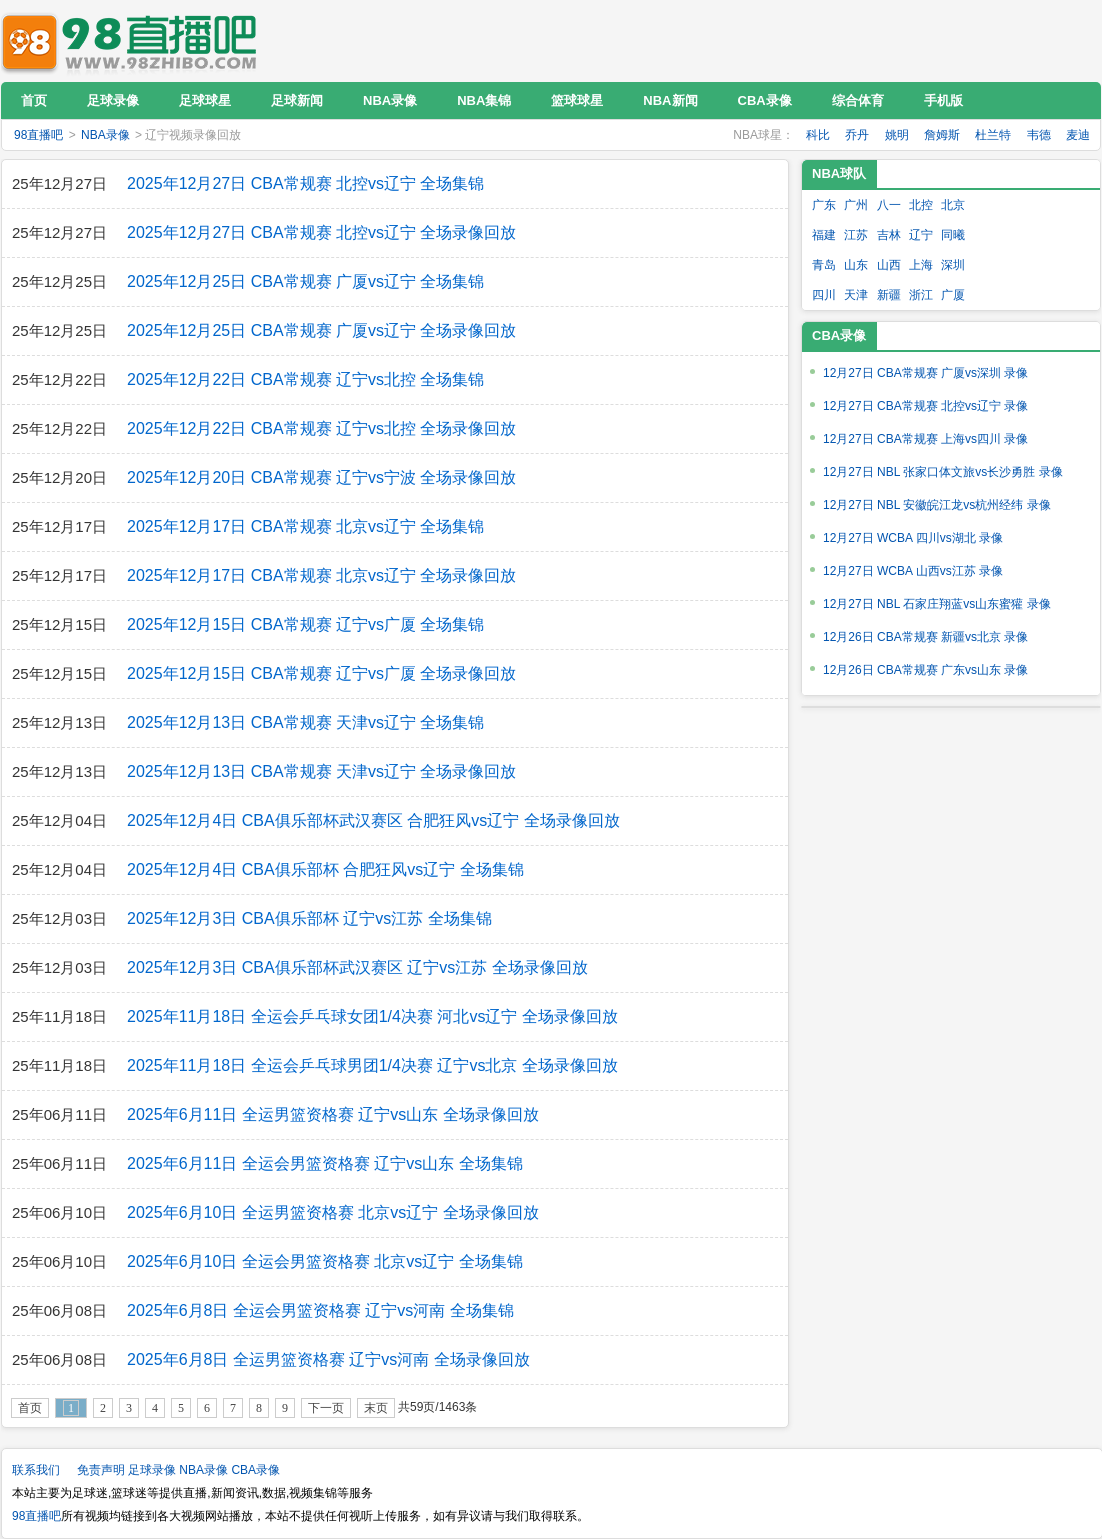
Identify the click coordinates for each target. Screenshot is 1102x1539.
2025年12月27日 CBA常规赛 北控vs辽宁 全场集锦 (305, 183)
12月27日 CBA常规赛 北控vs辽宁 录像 (925, 406)
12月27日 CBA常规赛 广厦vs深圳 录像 (925, 373)
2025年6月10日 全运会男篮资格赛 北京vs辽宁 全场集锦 (325, 1261)
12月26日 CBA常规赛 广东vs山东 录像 (925, 670)
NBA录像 (105, 135)
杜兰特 (993, 135)
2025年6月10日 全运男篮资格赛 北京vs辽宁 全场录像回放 (333, 1212)
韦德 (1039, 135)
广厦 (953, 295)
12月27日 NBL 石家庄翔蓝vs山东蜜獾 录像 (937, 604)
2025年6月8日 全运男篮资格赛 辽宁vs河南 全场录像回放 (328, 1359)
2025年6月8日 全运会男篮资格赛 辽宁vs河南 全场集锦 (320, 1310)
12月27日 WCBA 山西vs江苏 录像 (913, 571)
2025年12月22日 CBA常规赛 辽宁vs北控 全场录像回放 (321, 428)
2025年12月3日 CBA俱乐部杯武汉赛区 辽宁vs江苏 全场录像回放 (357, 967)
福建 (824, 235)
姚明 (897, 135)
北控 (921, 205)
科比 (818, 135)
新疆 (889, 295)
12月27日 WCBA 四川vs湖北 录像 (913, 538)
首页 (30, 1408)
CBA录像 (255, 1470)
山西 (889, 265)
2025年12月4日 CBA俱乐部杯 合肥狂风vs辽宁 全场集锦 (325, 869)
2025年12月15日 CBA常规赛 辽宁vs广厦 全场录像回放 (321, 673)
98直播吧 (134, 40)
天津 (856, 295)
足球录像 (152, 1470)
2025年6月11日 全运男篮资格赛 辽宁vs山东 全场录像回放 (333, 1114)
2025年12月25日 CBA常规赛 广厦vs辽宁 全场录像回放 (321, 330)
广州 (856, 205)
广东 (824, 205)
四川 (824, 295)
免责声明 (101, 1470)
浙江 (921, 295)
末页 (376, 1408)
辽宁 (921, 235)
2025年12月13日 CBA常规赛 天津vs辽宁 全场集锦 (305, 722)
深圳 (953, 265)
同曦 (953, 235)
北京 (953, 205)
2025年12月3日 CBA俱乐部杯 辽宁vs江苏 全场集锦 (309, 918)
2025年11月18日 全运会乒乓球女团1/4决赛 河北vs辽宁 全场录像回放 (372, 1016)
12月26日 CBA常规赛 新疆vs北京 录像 (925, 637)
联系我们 (36, 1470)
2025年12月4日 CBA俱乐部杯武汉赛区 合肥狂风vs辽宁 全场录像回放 (373, 820)
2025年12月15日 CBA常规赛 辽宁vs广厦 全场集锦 (305, 624)
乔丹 (857, 135)
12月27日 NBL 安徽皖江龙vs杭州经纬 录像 (937, 505)
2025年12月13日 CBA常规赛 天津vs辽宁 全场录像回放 (321, 771)
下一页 (326, 1408)
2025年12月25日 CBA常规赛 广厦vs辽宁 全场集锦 (305, 281)
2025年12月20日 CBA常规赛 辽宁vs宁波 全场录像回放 (321, 477)
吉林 (889, 235)
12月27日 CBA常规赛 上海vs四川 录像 (925, 439)
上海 (921, 265)
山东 (856, 265)
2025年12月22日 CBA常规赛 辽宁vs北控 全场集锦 (305, 379)
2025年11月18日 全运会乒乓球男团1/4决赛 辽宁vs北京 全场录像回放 (372, 1065)
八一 (889, 205)
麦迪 (1078, 135)
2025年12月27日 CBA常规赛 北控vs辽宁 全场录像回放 (321, 232)
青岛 (824, 265)
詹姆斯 (942, 135)
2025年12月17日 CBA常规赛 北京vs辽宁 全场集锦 (305, 526)
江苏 (856, 235)
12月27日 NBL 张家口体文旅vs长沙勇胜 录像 (943, 472)
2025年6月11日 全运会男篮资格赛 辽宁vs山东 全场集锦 (325, 1163)
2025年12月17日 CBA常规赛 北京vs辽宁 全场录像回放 (321, 575)
